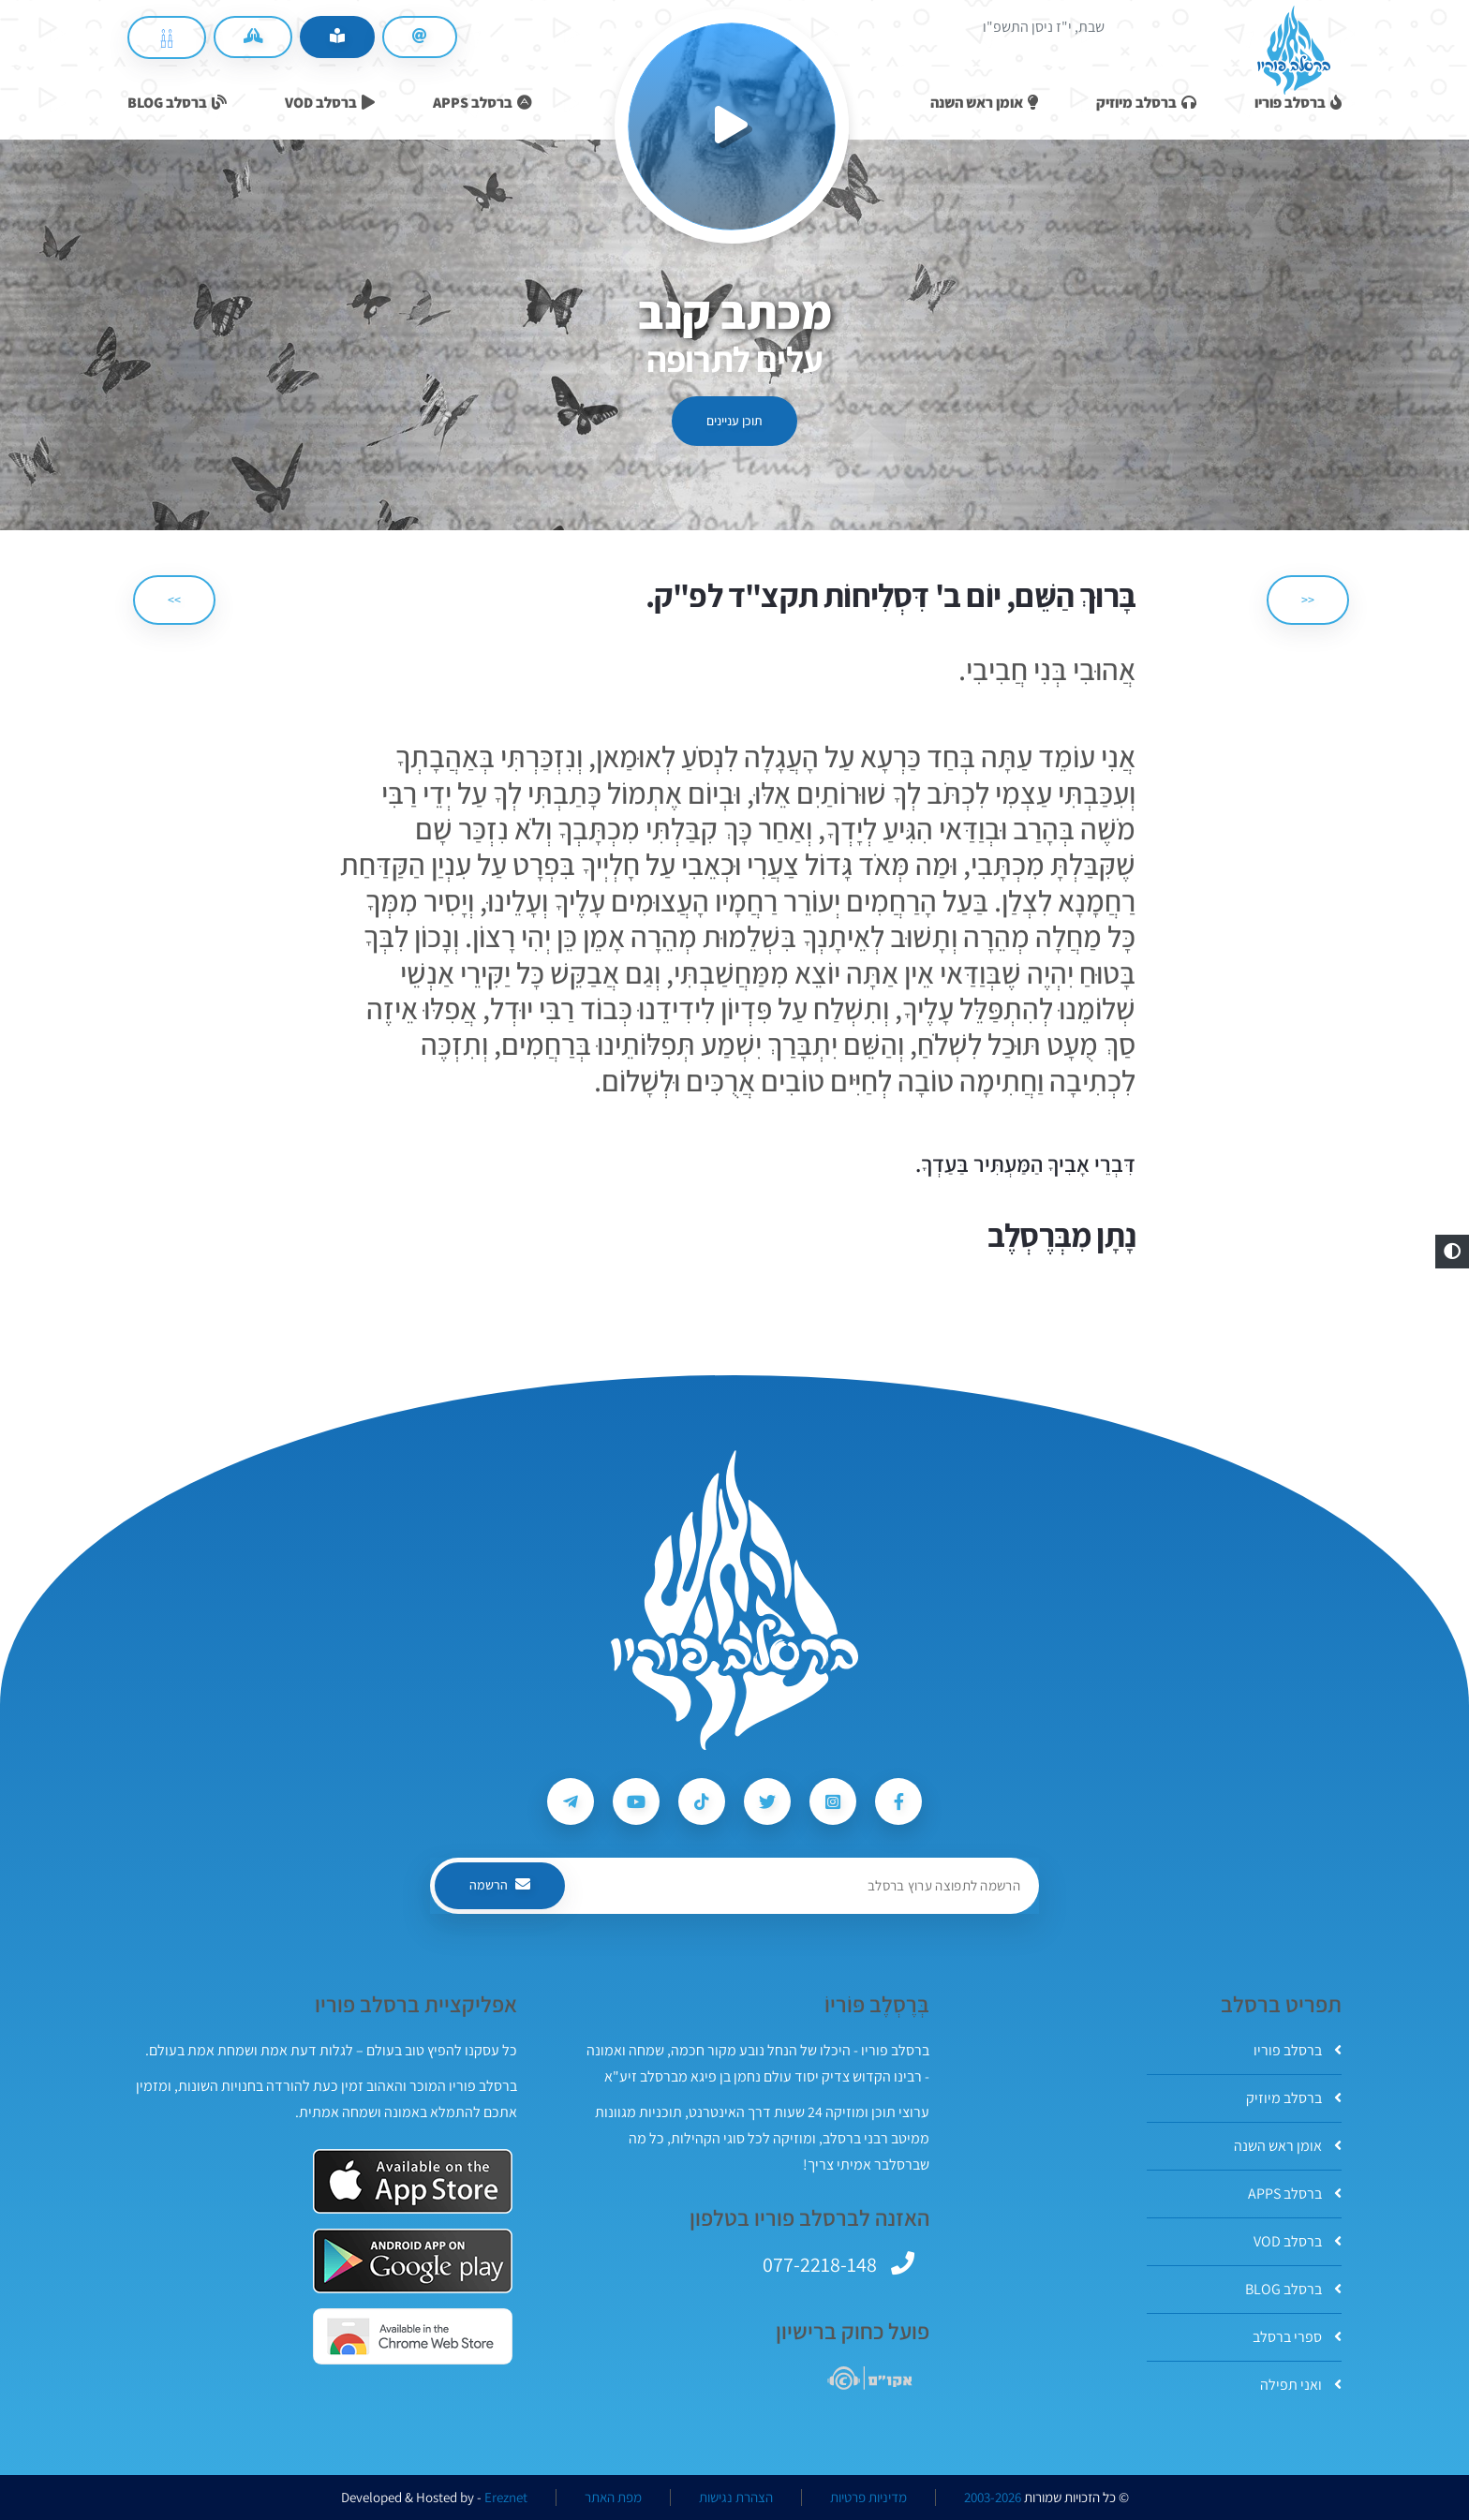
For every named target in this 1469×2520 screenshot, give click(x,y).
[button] (1452, 1251)
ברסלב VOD (1298, 2241)
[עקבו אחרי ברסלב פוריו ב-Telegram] (570, 1801)
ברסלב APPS (1295, 2193)
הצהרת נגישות (736, 2497)
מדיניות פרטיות (868, 2497)
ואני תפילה (1301, 2384)
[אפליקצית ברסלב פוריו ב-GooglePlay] (412, 2261)
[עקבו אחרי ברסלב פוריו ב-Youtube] (636, 1801)
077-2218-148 (820, 2264)
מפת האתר (613, 2497)
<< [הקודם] (1307, 599)
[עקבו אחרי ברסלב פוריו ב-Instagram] (832, 1801)
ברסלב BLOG (1293, 2289)
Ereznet (505, 2497)
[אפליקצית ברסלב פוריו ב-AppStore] (412, 2181)
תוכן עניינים (734, 420)
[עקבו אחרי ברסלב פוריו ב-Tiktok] (701, 1801)
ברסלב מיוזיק (1294, 2098)
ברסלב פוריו (1298, 2050)
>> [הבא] (174, 599)
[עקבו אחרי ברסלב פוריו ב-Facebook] (898, 1801)
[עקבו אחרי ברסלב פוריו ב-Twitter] (767, 1801)
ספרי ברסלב (1297, 2337)
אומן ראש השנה (1288, 2146)
